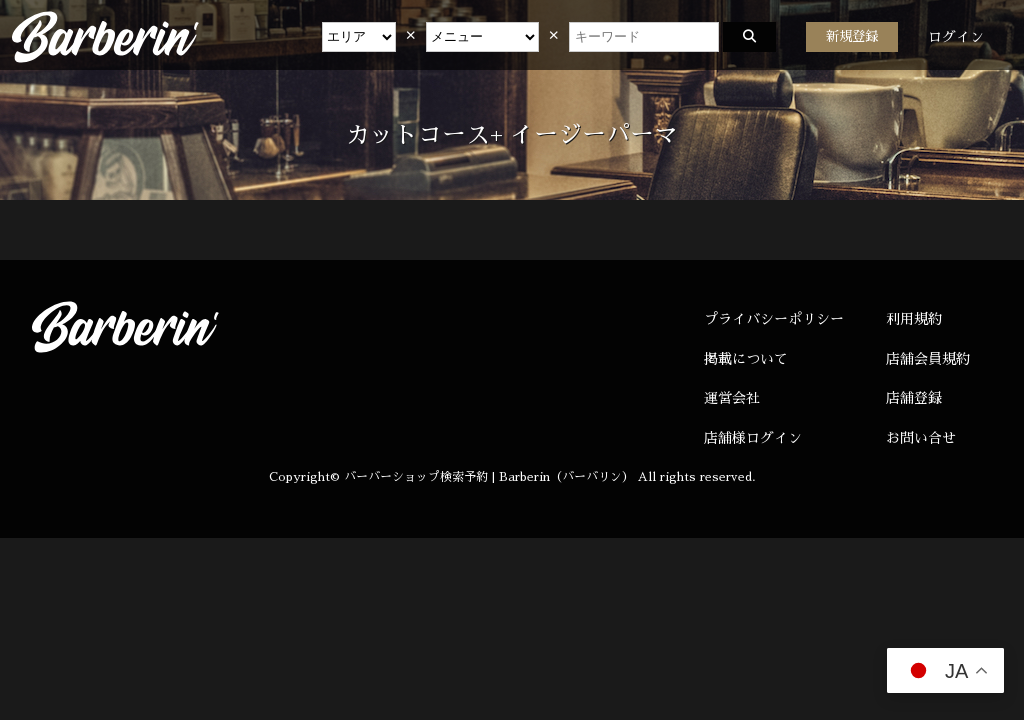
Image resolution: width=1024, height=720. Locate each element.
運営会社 (732, 398)
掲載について (746, 359)
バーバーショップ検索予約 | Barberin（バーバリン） (489, 477)
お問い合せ (921, 438)
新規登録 (852, 36)
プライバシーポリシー (774, 319)
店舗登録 (914, 398)
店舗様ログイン (753, 438)
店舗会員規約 (928, 359)
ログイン (956, 37)
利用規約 (914, 319)
